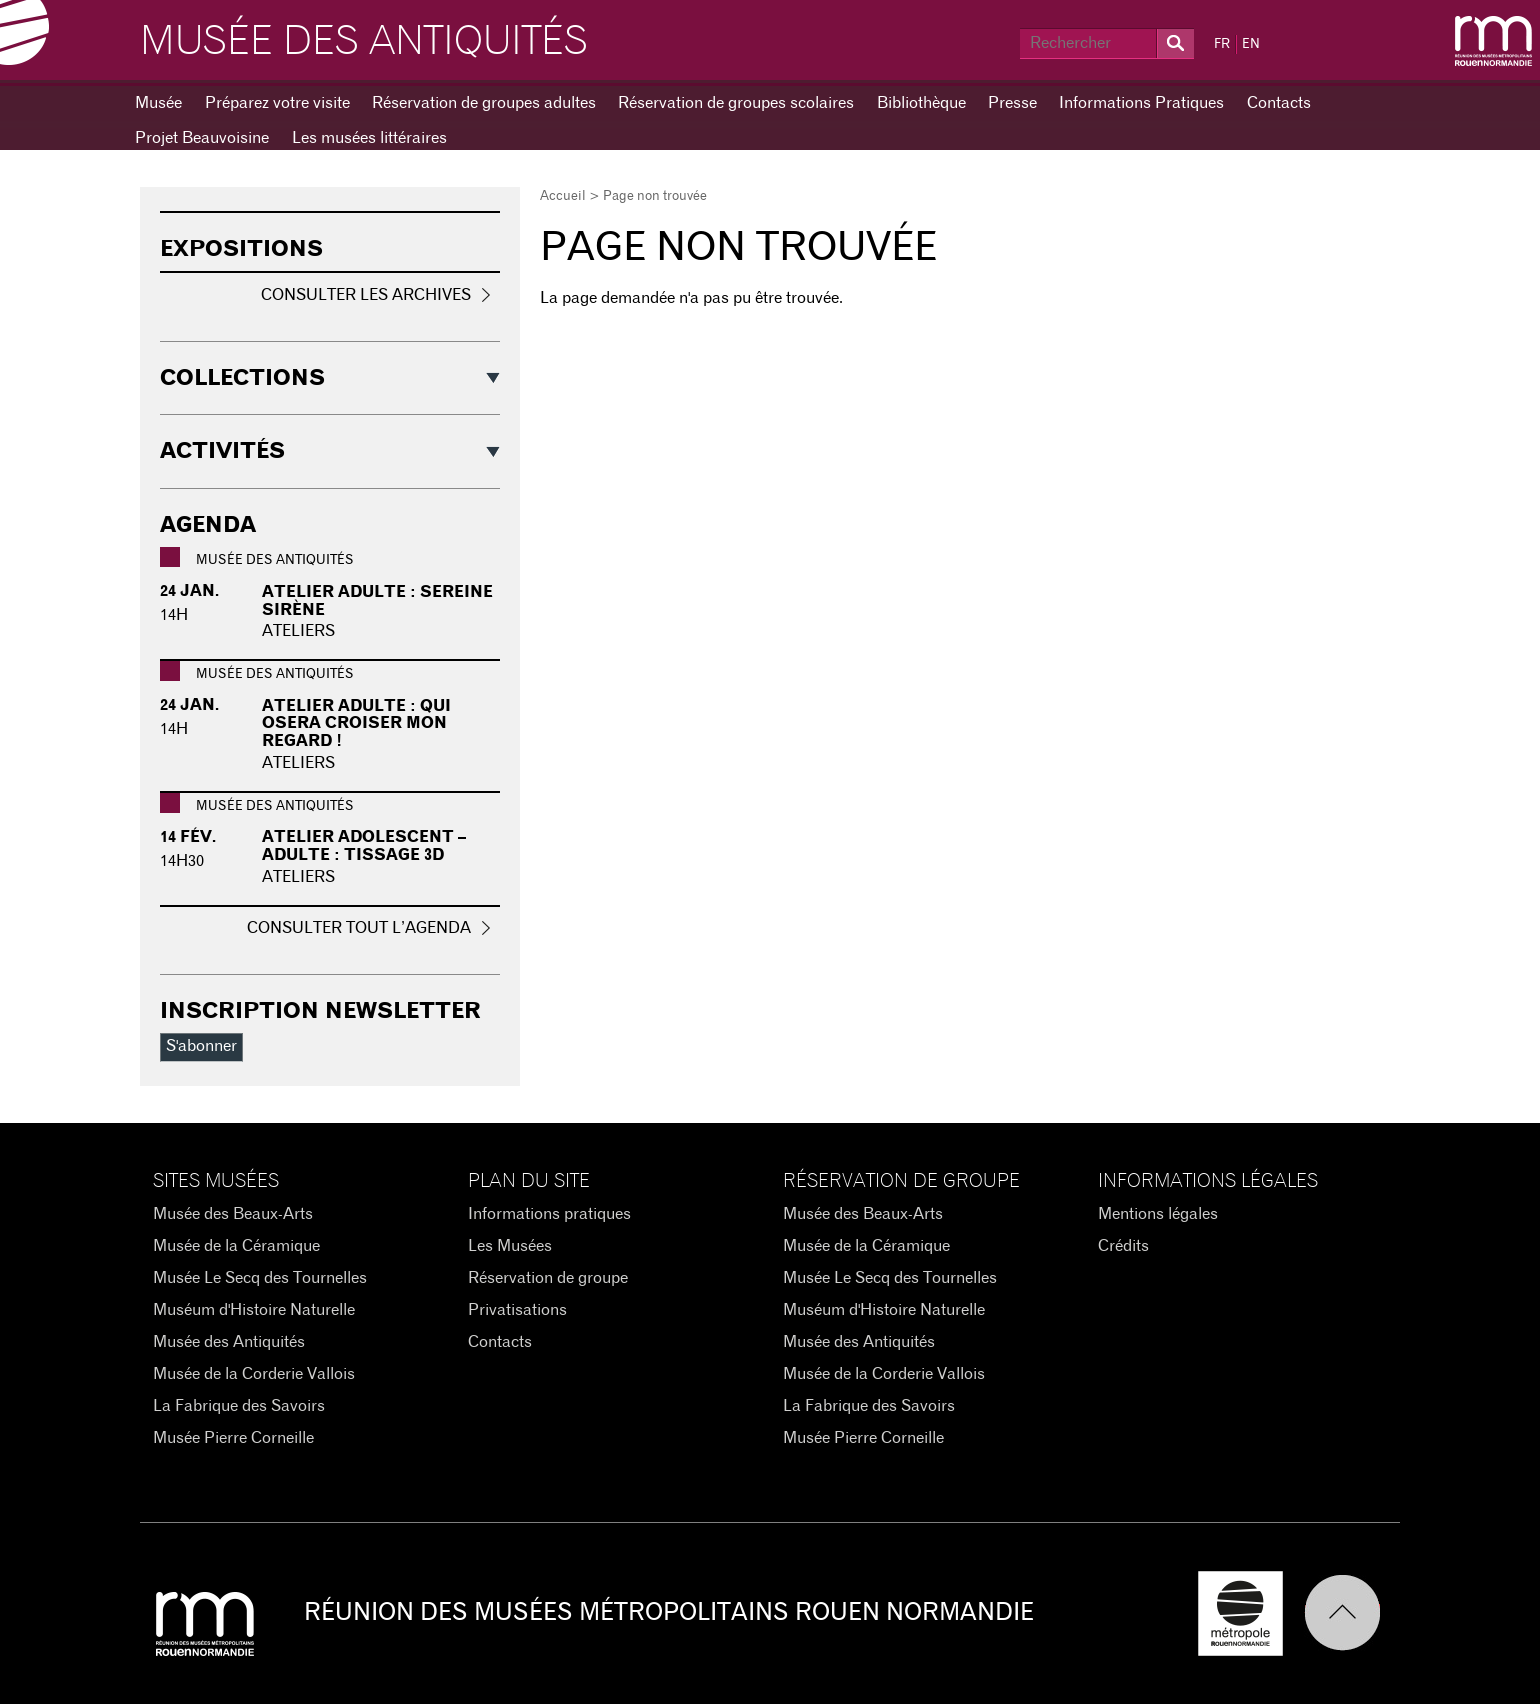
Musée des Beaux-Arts (233, 1214)
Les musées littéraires (369, 138)
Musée (158, 103)
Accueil (563, 196)
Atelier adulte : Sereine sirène (377, 601)
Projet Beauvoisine (202, 138)
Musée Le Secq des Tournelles (260, 1278)
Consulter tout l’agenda (359, 928)
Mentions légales (1158, 1214)
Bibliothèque (921, 103)
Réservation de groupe (548, 1278)
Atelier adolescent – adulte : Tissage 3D (364, 846)
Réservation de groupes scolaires (736, 103)
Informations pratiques (549, 1214)
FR (1222, 44)
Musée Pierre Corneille (233, 1438)
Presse (1012, 103)
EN (1251, 44)
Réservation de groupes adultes (484, 103)
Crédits (1123, 1246)
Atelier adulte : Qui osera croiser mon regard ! (356, 723)
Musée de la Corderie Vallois (254, 1374)
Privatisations (517, 1310)
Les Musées (510, 1246)
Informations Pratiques (1141, 103)
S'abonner (201, 1046)
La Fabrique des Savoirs (239, 1406)
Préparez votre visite (277, 103)
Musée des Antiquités (364, 42)
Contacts (1279, 103)
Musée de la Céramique (236, 1246)
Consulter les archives (366, 295)
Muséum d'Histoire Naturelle (254, 1310)
